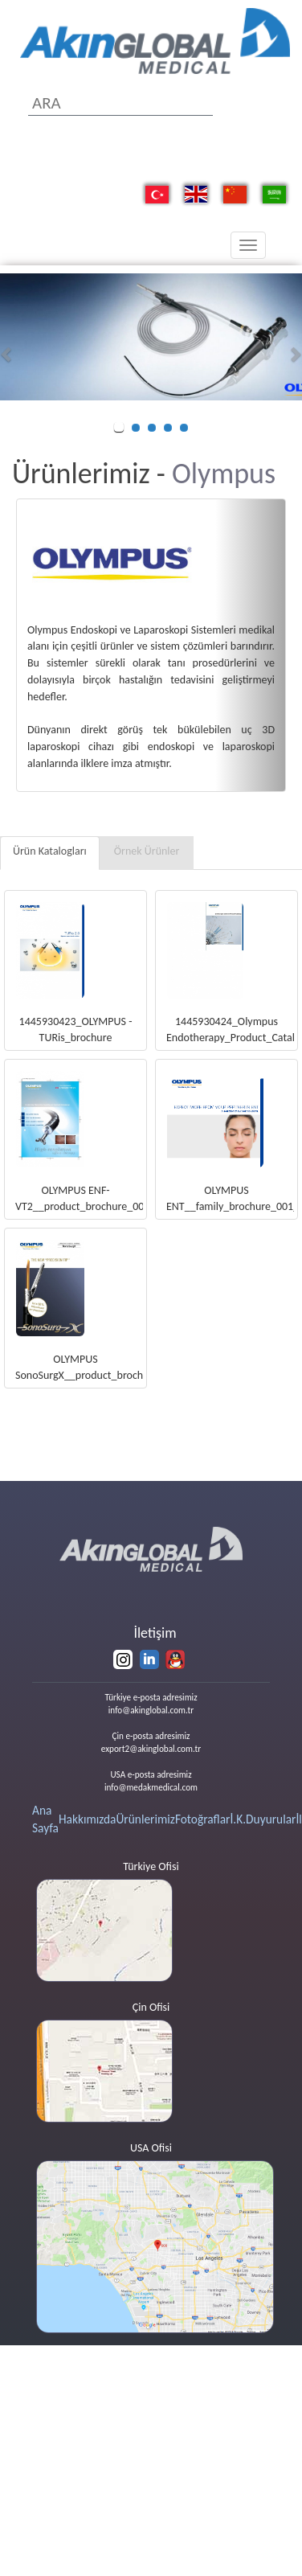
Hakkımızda (87, 1819)
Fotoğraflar (203, 1819)
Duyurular (271, 1819)
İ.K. (238, 1819)
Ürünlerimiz (145, 1819)
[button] (7, 353)
